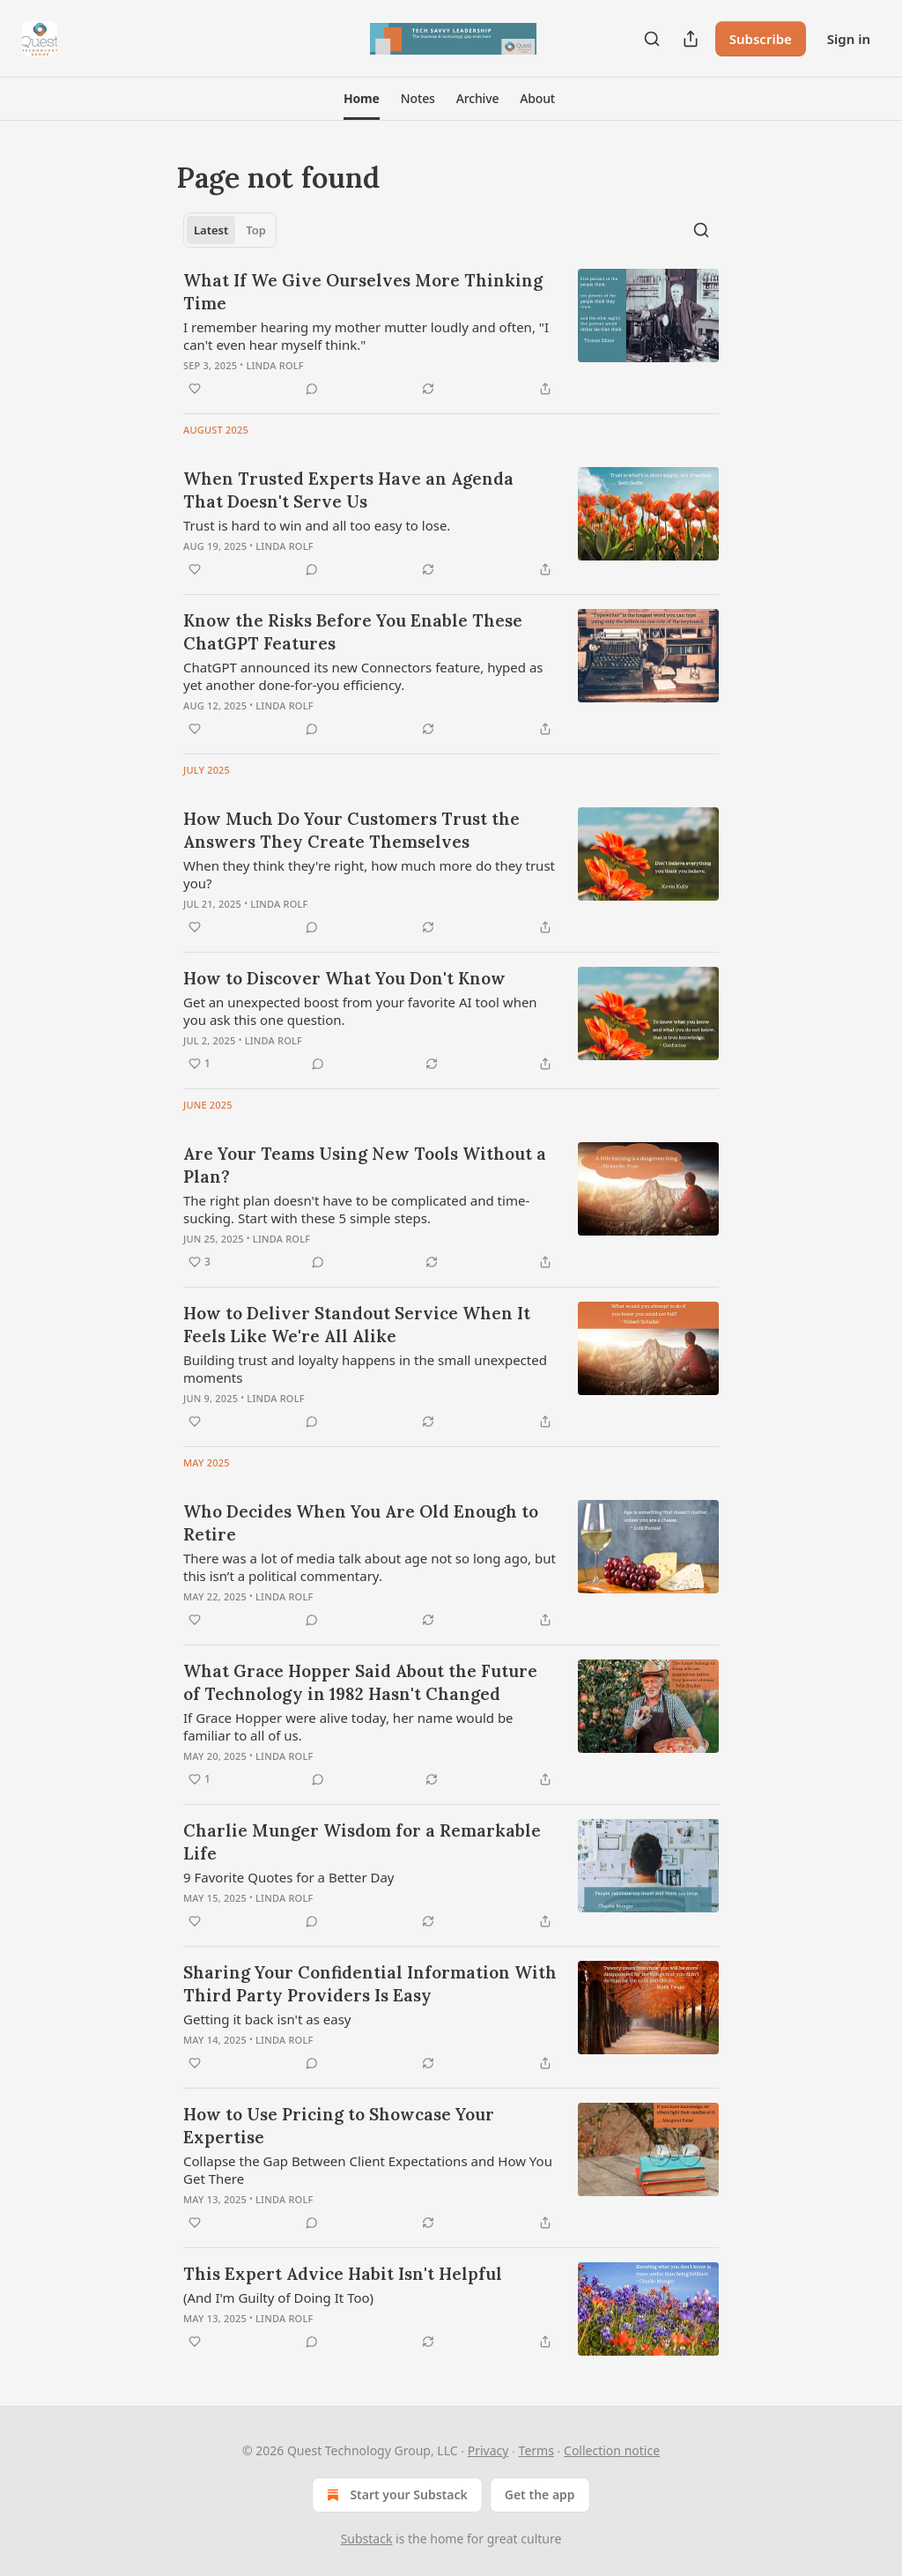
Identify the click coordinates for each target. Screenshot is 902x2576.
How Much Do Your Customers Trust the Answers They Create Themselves (351, 830)
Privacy (488, 2450)
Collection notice (612, 2450)
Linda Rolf (274, 365)
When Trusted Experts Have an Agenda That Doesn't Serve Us (348, 490)
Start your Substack (395, 2495)
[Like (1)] (199, 1063)
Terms (536, 2450)
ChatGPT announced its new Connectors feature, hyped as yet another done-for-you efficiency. (363, 676)
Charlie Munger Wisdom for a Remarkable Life (362, 1842)
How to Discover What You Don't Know (344, 978)
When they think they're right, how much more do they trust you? (369, 874)
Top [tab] (256, 230)
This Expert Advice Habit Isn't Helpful (342, 2273)
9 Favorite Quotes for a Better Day (289, 1877)
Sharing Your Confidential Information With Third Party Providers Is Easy (370, 1984)
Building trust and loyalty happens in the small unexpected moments (365, 1368)
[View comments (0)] (311, 388)
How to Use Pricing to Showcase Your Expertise (338, 2126)
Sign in (848, 39)
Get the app (540, 2494)
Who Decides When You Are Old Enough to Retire (360, 1523)
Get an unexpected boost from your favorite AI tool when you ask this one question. (360, 1010)
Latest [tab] (211, 230)
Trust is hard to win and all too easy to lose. (316, 525)
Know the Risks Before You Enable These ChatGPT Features (352, 632)
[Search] (651, 38)
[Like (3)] (199, 1262)
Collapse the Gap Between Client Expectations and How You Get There (367, 2169)
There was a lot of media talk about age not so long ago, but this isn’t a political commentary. (369, 1567)
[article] (451, 334)
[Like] (194, 388)
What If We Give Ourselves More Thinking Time (363, 292)
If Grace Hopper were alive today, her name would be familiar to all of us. (348, 1726)
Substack (367, 2538)
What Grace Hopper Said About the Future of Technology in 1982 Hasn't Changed (360, 1682)
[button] (361, 99)
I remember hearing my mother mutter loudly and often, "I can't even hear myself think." (366, 335)
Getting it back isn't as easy (267, 2019)
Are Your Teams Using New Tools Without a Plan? (364, 1165)
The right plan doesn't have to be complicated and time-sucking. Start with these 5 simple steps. (356, 1209)
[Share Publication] (690, 38)
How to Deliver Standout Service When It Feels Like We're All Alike (356, 1325)
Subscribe (760, 39)
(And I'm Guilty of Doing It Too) (278, 2297)
